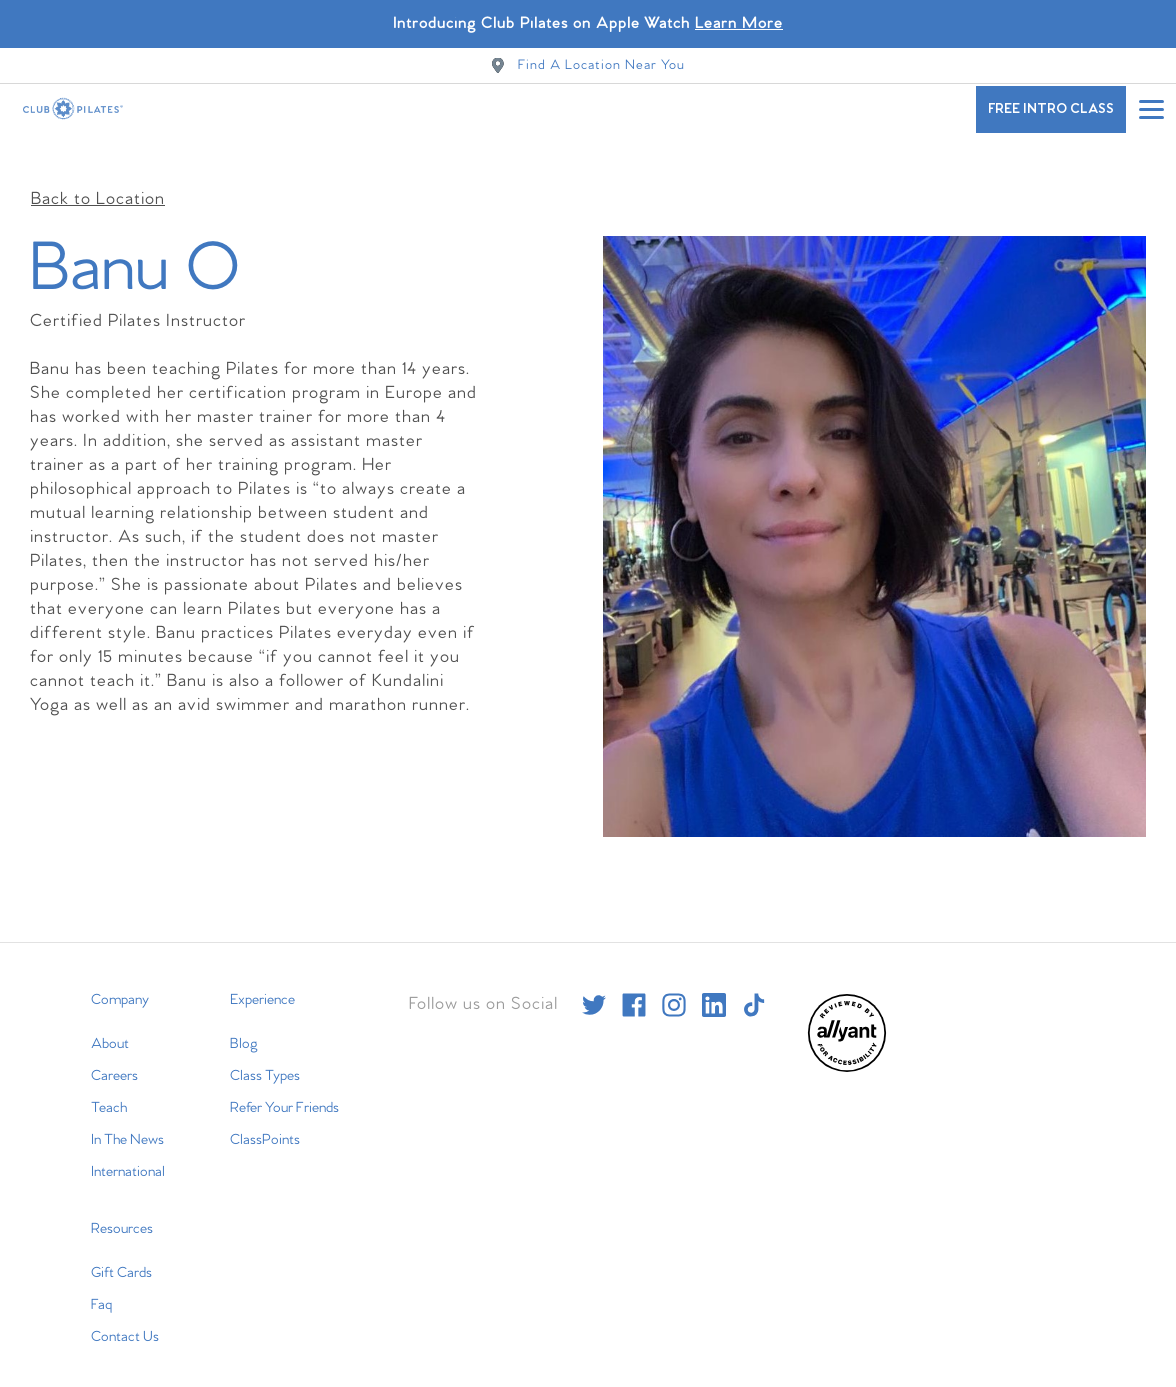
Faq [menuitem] (101, 1285)
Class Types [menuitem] (265, 1056)
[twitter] (594, 985)
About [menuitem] (110, 1024)
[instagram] (674, 985)
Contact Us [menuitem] (125, 1317)
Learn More (739, 23)
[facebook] (634, 985)
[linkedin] (714, 985)
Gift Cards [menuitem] (121, 1253)
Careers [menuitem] (114, 1056)
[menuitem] (847, 1048)
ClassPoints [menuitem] (265, 1120)
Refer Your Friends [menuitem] (284, 1088)
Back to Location (98, 179)
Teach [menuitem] (109, 1088)
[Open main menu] (1151, 109)
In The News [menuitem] (127, 1120)
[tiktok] (754, 985)
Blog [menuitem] (244, 1024)
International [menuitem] (128, 1152)
